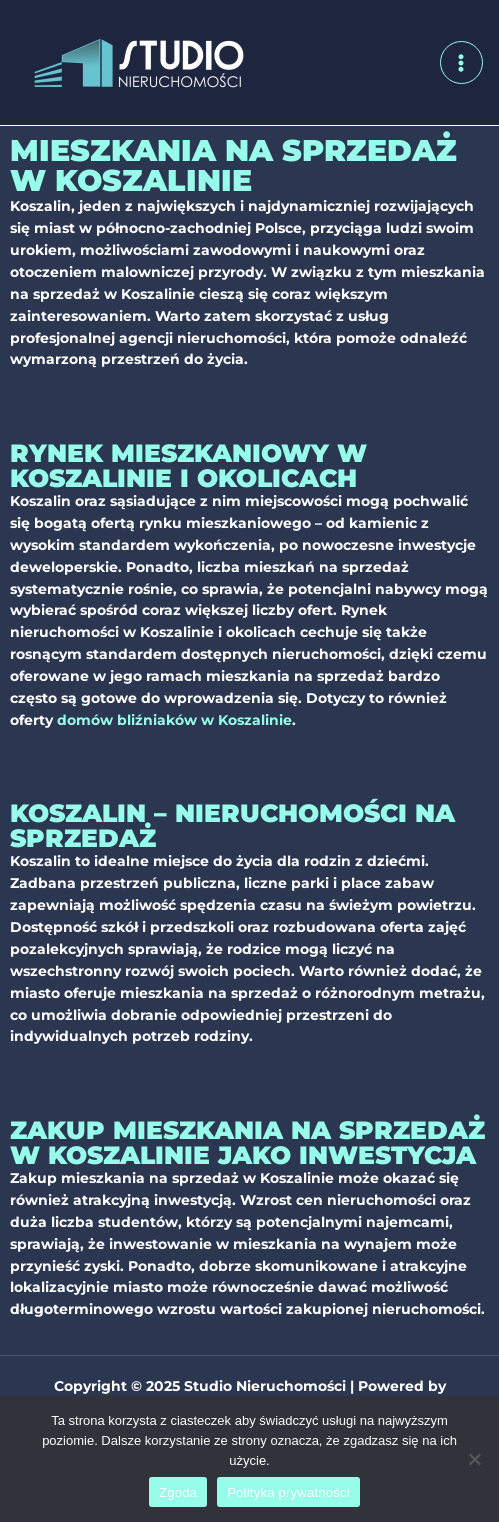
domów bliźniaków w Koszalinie (174, 720)
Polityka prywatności (288, 1492)
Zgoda (178, 1492)
